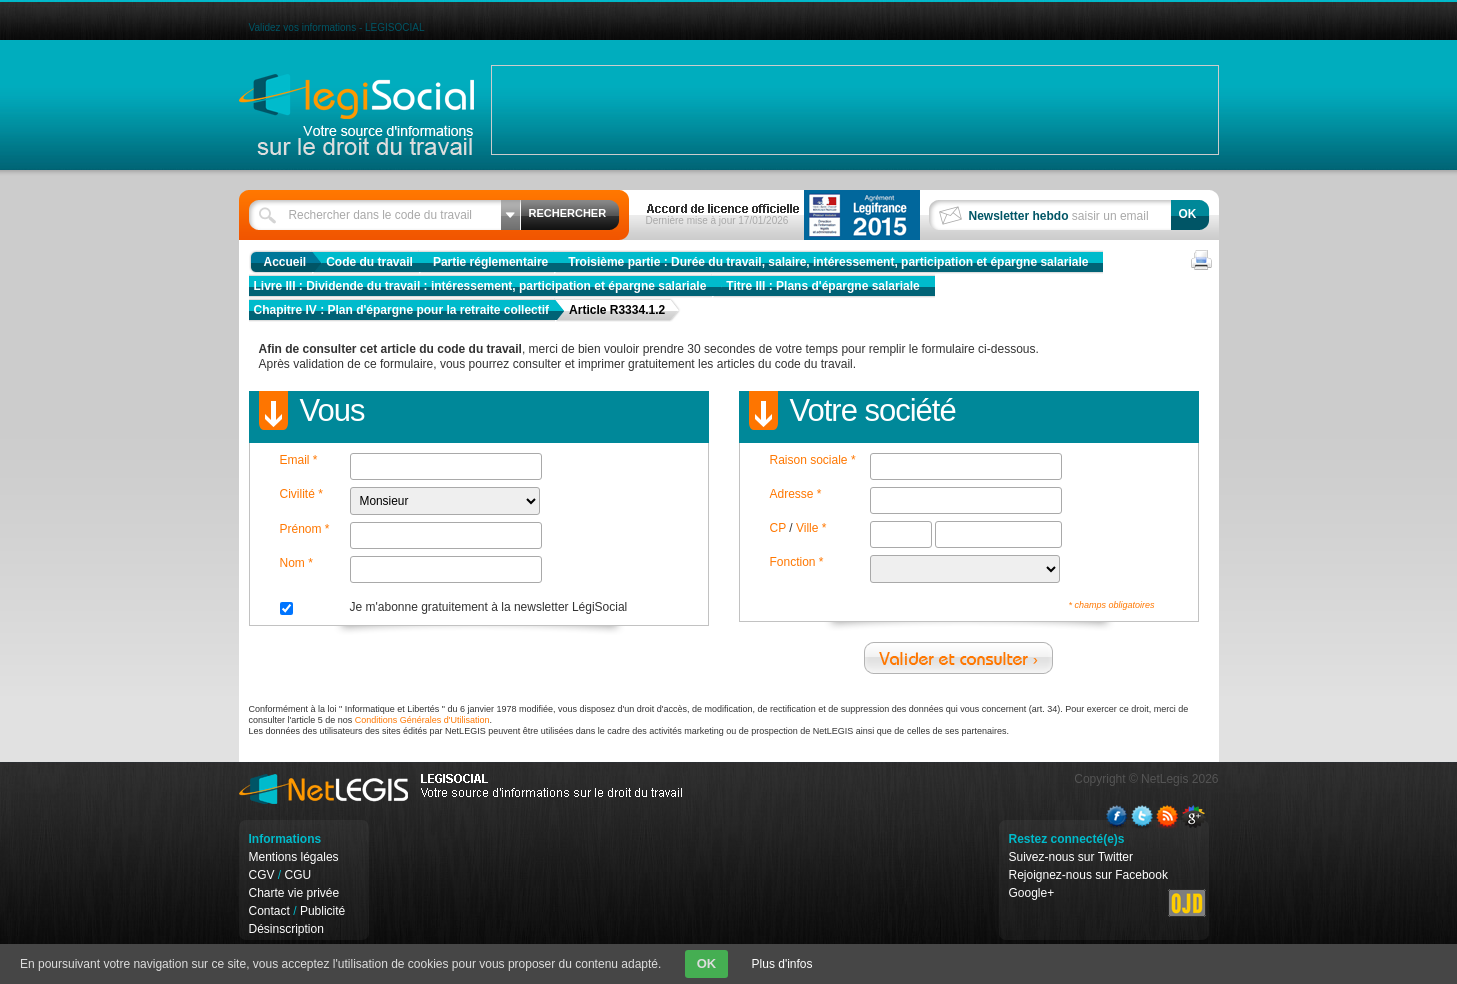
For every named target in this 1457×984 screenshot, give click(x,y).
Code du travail (369, 262)
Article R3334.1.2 (617, 310)
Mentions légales (294, 857)
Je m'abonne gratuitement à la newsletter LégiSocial (489, 607)
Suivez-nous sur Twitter (1071, 857)
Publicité (322, 911)
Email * (299, 460)
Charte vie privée (294, 893)
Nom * (296, 563)
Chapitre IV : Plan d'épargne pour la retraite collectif (402, 310)
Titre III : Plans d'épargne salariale (822, 286)
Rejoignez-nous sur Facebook (1088, 875)
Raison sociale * (813, 460)
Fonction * (797, 562)
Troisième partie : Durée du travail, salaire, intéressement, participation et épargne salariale (828, 262)
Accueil (285, 262)
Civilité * (301, 494)
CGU (298, 875)
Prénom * (305, 529)
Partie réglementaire (490, 262)
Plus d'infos (782, 964)
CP (778, 528)
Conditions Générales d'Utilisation (422, 720)
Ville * (811, 528)
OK (707, 963)
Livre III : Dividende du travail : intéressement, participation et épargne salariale (480, 286)
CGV (262, 875)
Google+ (1032, 893)
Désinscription (286, 929)
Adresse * (796, 494)
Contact (269, 911)
